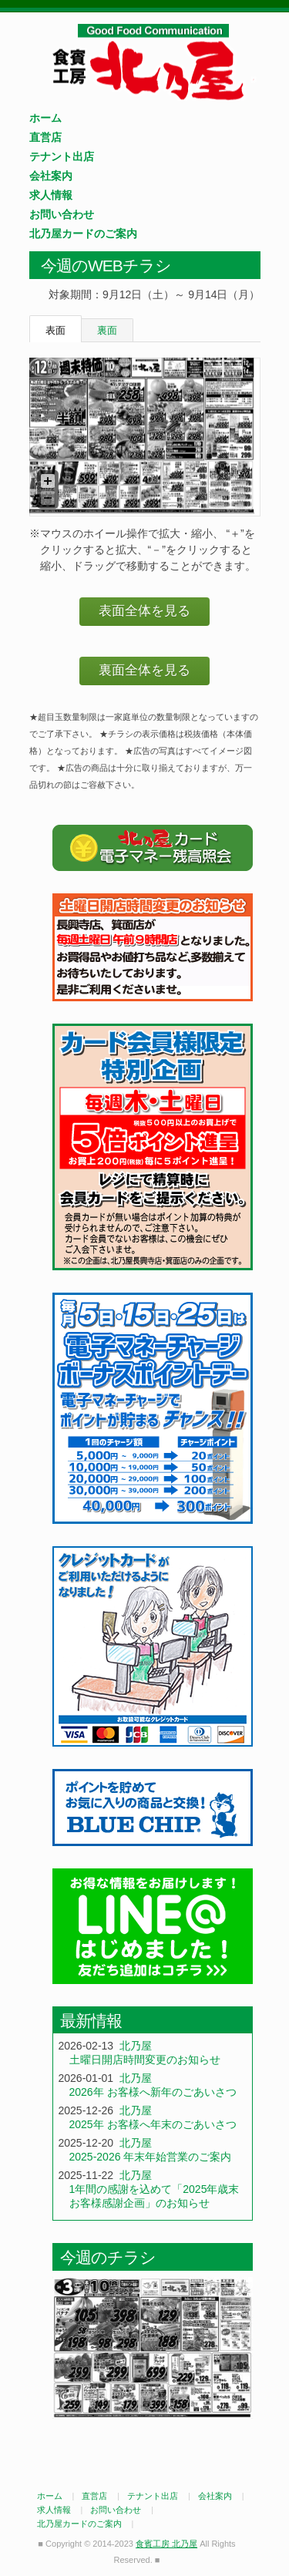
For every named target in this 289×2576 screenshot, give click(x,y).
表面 (55, 330)
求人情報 (50, 195)
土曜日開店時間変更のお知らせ (144, 2059)
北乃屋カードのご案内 (83, 233)
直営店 (45, 137)
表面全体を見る (144, 611)
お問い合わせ (61, 214)
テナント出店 (61, 156)
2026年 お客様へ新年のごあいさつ (153, 2092)
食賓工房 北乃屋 (152, 62)
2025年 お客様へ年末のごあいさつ (153, 2124)
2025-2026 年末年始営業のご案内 (150, 2157)
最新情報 (91, 2021)
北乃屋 (135, 2046)
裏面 (107, 330)
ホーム (45, 118)
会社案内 (50, 176)
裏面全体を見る (144, 670)
